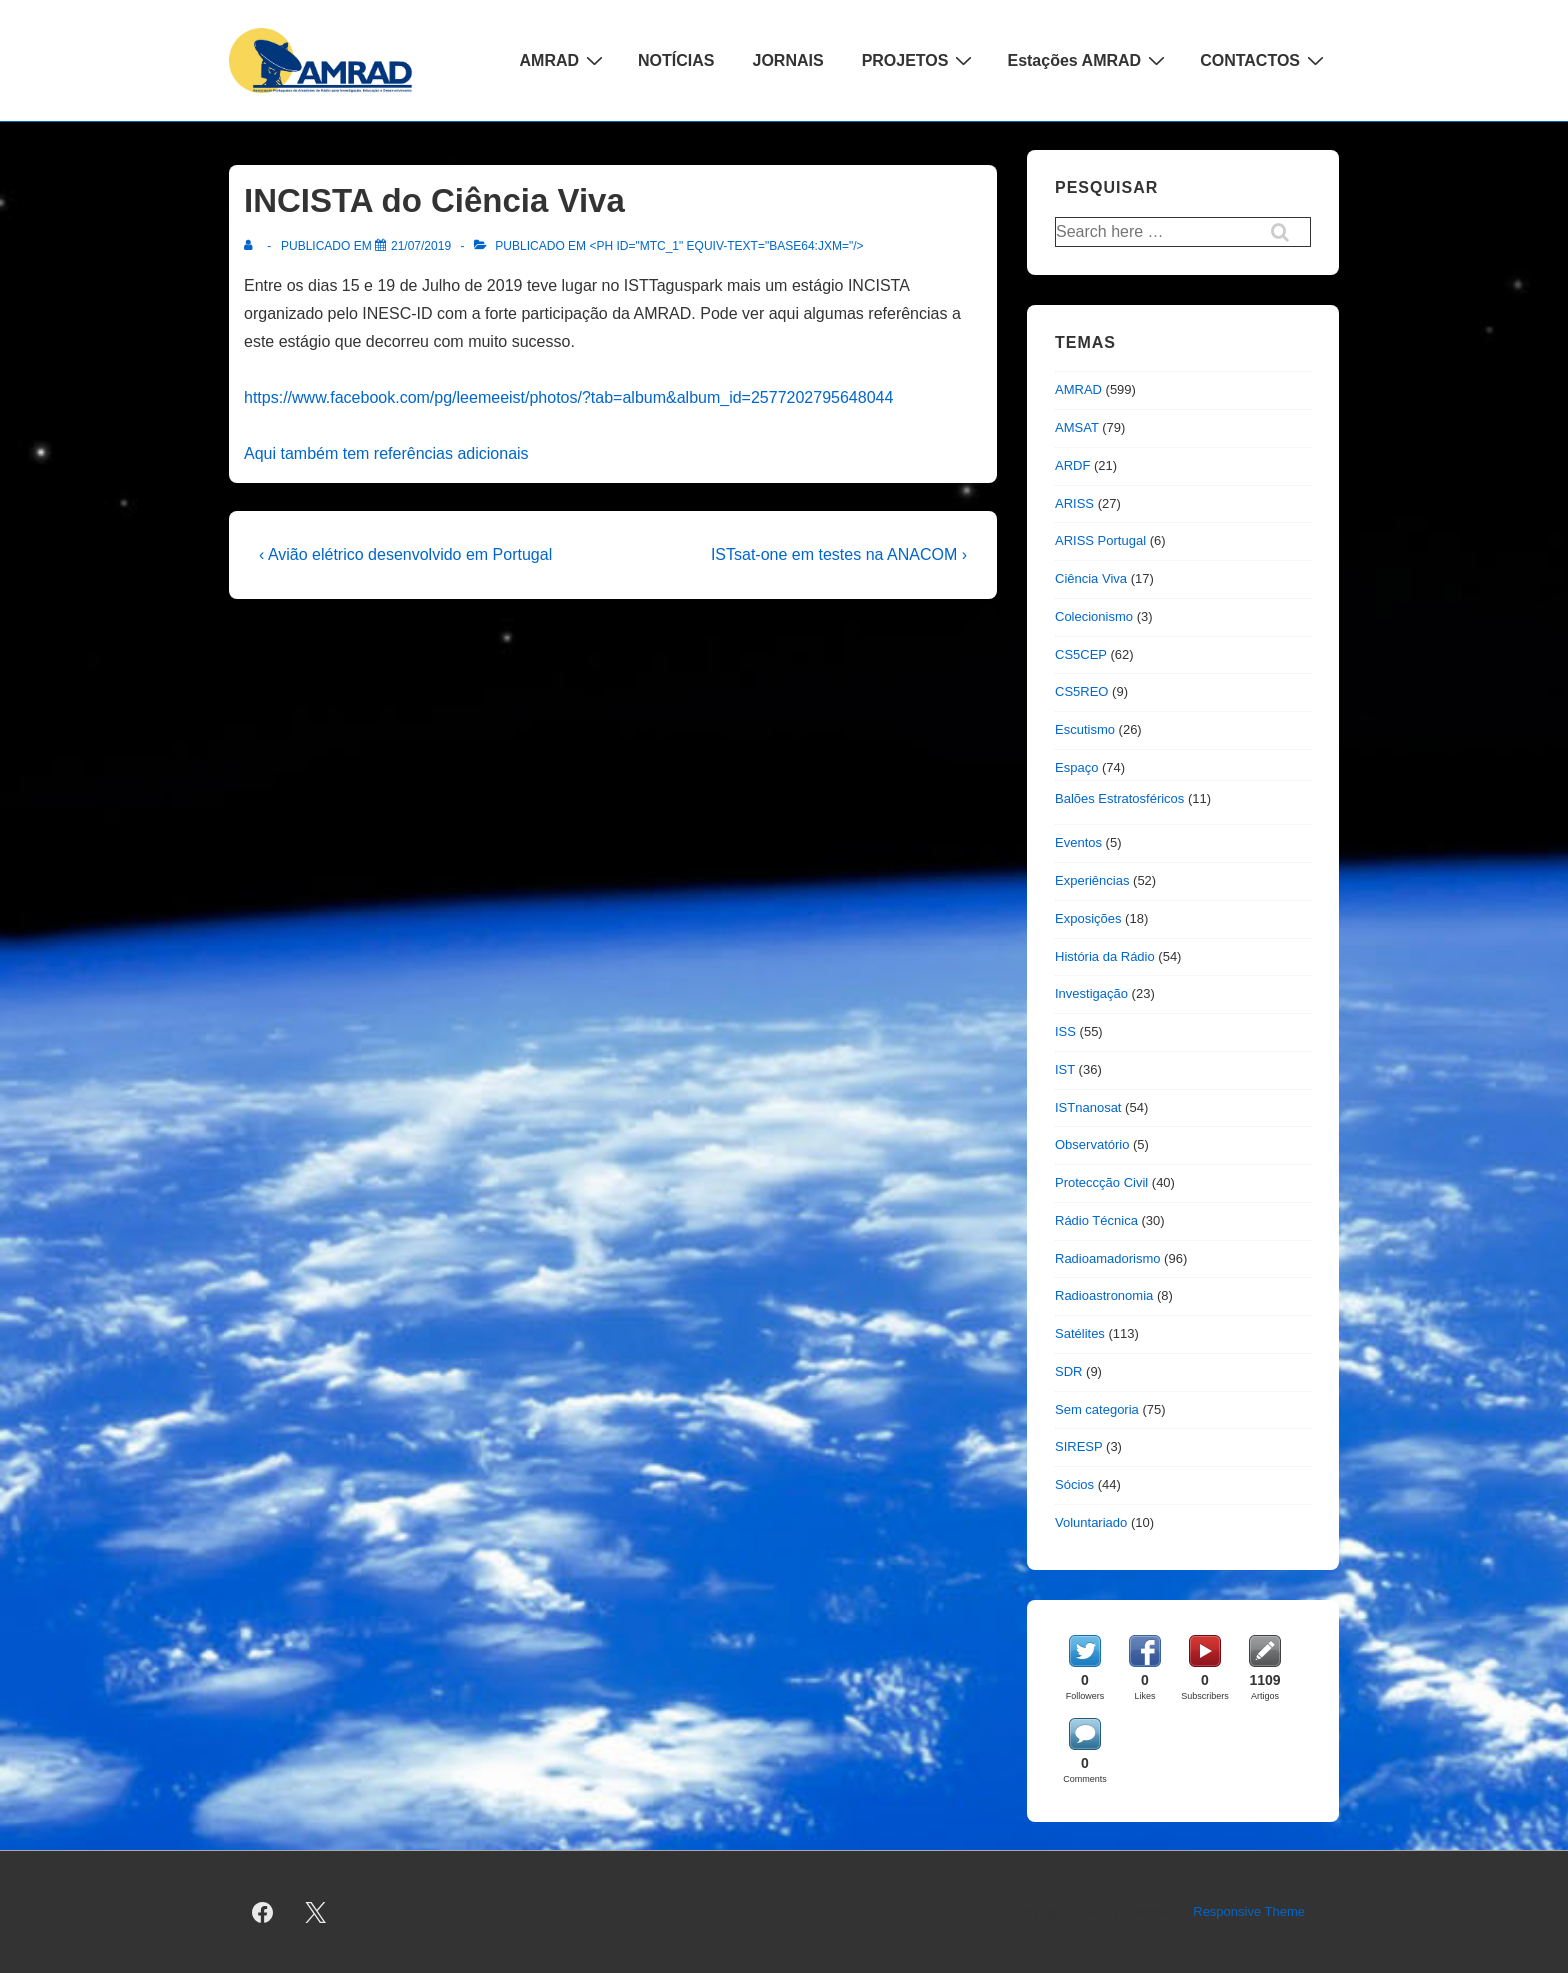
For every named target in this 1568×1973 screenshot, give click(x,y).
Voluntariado (1091, 1522)
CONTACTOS (1264, 60)
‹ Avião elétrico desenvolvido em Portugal (405, 554)
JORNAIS (788, 60)
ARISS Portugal (1100, 540)
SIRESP (1078, 1446)
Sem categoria (1097, 1409)
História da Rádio (1105, 956)
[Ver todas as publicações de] (252, 246)
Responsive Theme (1249, 1911)
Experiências (1092, 880)
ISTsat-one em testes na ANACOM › (839, 554)
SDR (1068, 1371)
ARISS (1074, 503)
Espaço (1076, 767)
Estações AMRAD (1088, 60)
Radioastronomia (1104, 1295)
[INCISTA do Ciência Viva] (421, 246)
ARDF (1072, 465)
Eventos (1078, 842)
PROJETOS (920, 60)
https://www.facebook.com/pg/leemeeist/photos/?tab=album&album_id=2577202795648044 (568, 397)
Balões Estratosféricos (1119, 798)
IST (1065, 1069)
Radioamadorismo (1108, 1258)
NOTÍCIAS (676, 60)
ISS (1065, 1031)
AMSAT (1077, 427)
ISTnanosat (1088, 1107)
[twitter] (316, 1912)
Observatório (1092, 1144)
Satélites (1080, 1333)
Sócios (1074, 1484)
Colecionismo (1094, 616)
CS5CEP (1081, 654)
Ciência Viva (1091, 578)
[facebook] (263, 1912)
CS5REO (1081, 691)
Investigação (1091, 993)
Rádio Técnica (1096, 1220)
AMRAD (564, 60)
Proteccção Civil (1101, 1182)
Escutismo (1085, 729)
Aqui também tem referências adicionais (386, 453)
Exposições (1088, 918)
